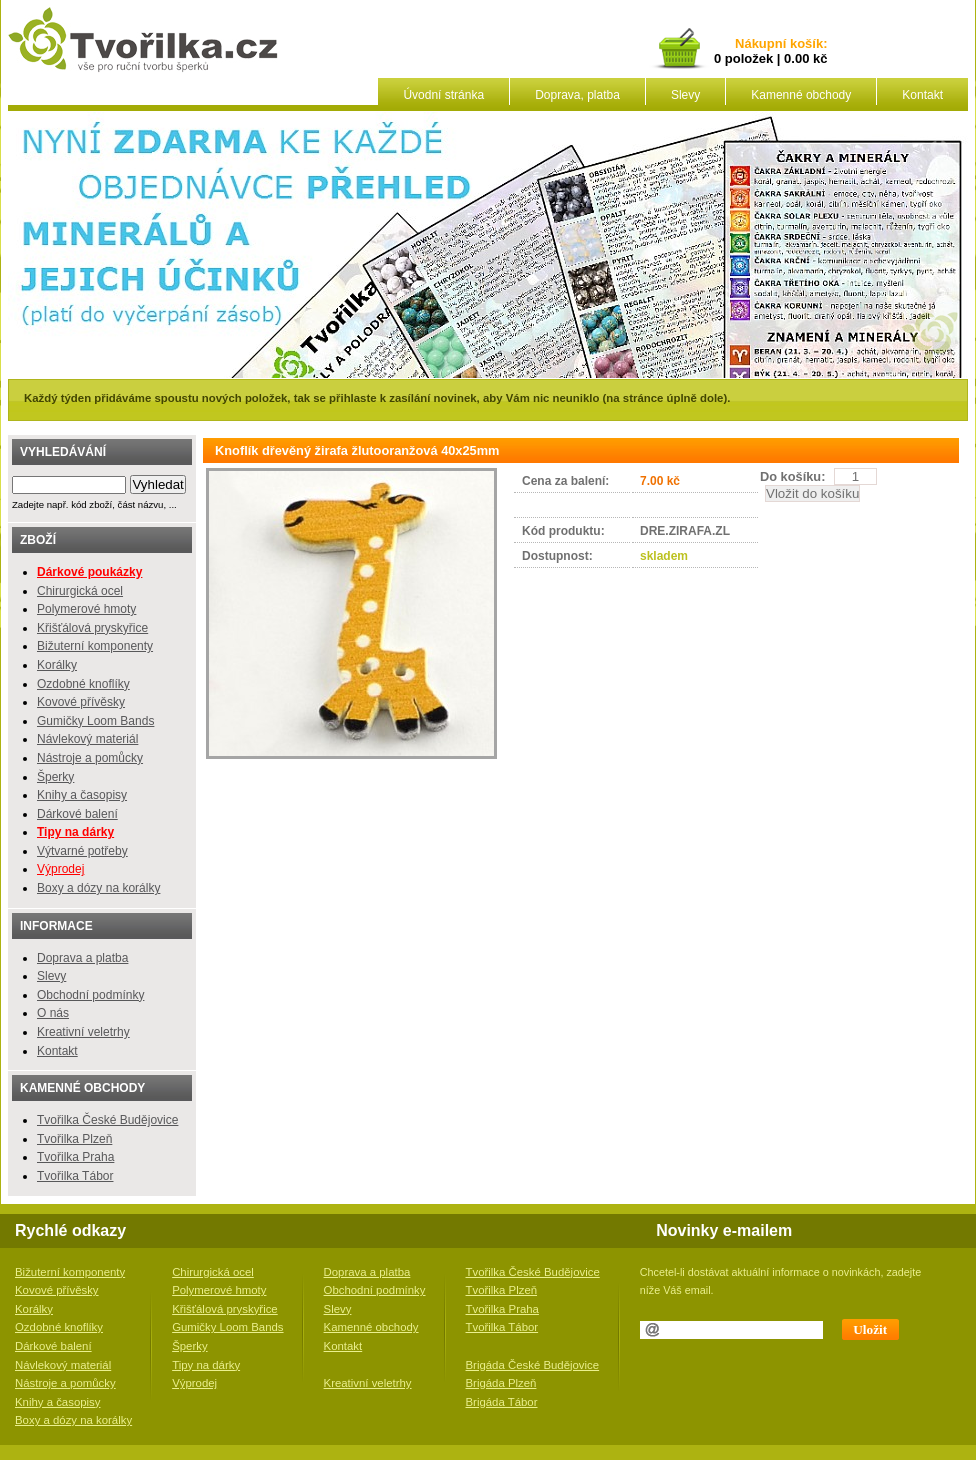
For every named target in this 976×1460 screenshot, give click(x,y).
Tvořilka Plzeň (74, 1139)
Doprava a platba (82, 958)
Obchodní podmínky (90, 995)
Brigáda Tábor (502, 1402)
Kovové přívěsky (81, 702)
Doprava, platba (577, 95)
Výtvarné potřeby (82, 851)
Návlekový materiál (87, 739)
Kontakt (922, 95)
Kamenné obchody (801, 95)
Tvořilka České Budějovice (107, 1120)
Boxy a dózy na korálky (98, 888)
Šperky (55, 777)
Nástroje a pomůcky (90, 758)
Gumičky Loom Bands (95, 721)
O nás (53, 1013)
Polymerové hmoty (86, 609)
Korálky (57, 665)
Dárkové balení (77, 814)
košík (803, 44)
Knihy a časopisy (82, 795)
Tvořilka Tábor (75, 1176)
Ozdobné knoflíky (83, 684)
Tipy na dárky (206, 1365)
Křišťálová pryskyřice (92, 628)
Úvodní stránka (443, 95)
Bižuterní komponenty (95, 646)
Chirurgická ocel (80, 591)
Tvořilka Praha (75, 1157)
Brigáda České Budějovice (533, 1365)
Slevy (685, 95)
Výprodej (60, 869)
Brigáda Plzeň (501, 1383)
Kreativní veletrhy (83, 1032)
